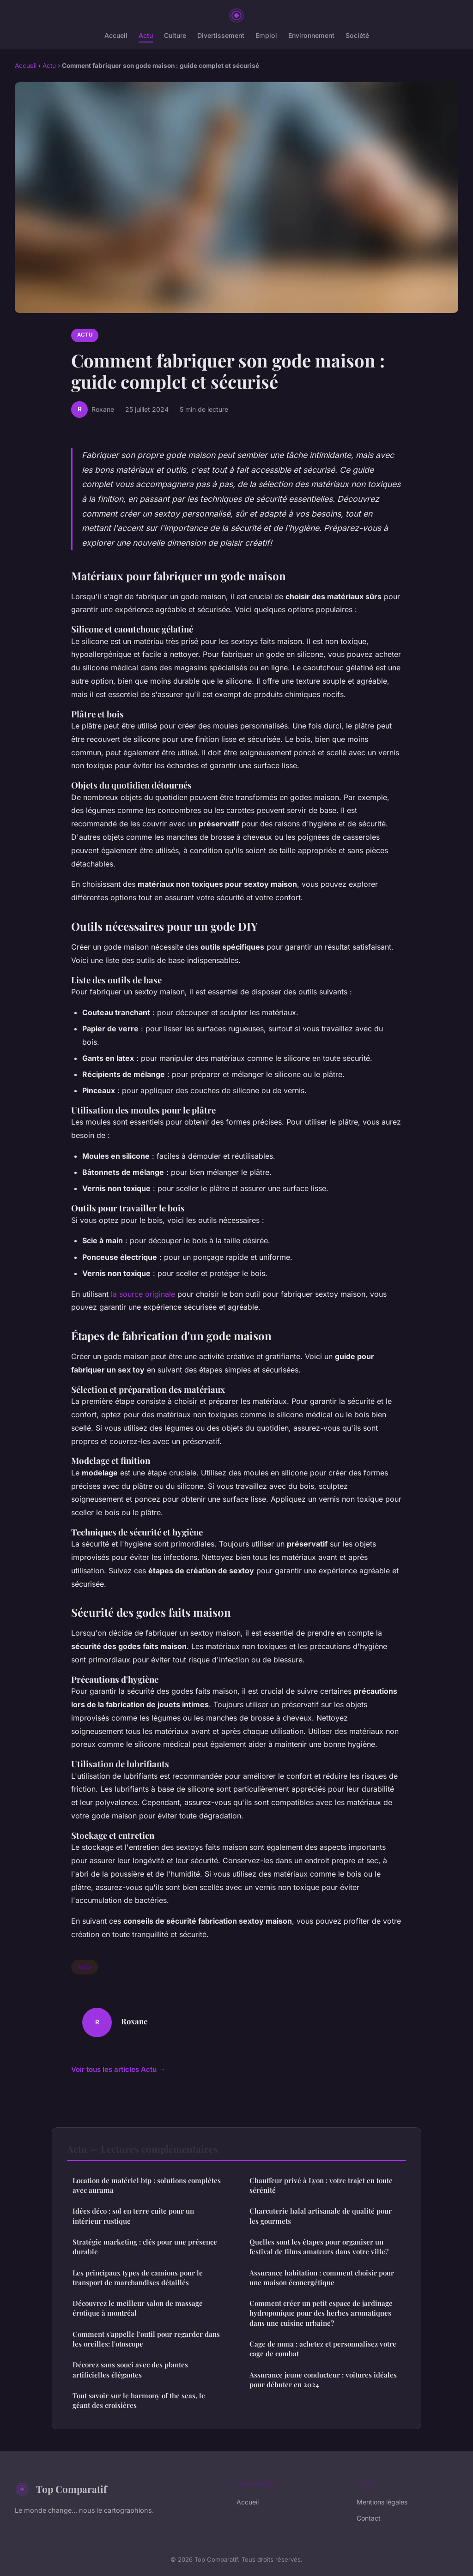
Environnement (311, 35)
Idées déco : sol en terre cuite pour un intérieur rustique (133, 2215)
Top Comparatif (61, 2489)
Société (357, 35)
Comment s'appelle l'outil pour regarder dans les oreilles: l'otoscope (146, 2338)
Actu (146, 35)
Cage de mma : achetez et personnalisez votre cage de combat (322, 2348)
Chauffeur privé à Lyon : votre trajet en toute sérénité (321, 2185)
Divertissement (220, 35)
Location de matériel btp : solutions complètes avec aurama (147, 2185)
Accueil (115, 35)
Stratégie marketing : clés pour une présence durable (145, 2246)
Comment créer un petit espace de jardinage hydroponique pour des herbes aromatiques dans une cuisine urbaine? (321, 2313)
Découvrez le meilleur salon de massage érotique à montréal (138, 2308)
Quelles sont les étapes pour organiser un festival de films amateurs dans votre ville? (318, 2246)
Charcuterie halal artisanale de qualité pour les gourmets (320, 2215)
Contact (369, 2518)
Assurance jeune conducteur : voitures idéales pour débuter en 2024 (323, 2379)
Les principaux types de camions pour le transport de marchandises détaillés (138, 2277)
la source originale (143, 1294)
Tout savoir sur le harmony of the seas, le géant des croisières (139, 2400)
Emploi (266, 35)
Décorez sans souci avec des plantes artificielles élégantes (130, 2369)
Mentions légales (382, 2502)
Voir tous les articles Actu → (118, 2069)
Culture (175, 35)
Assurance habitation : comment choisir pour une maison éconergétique (321, 2277)
